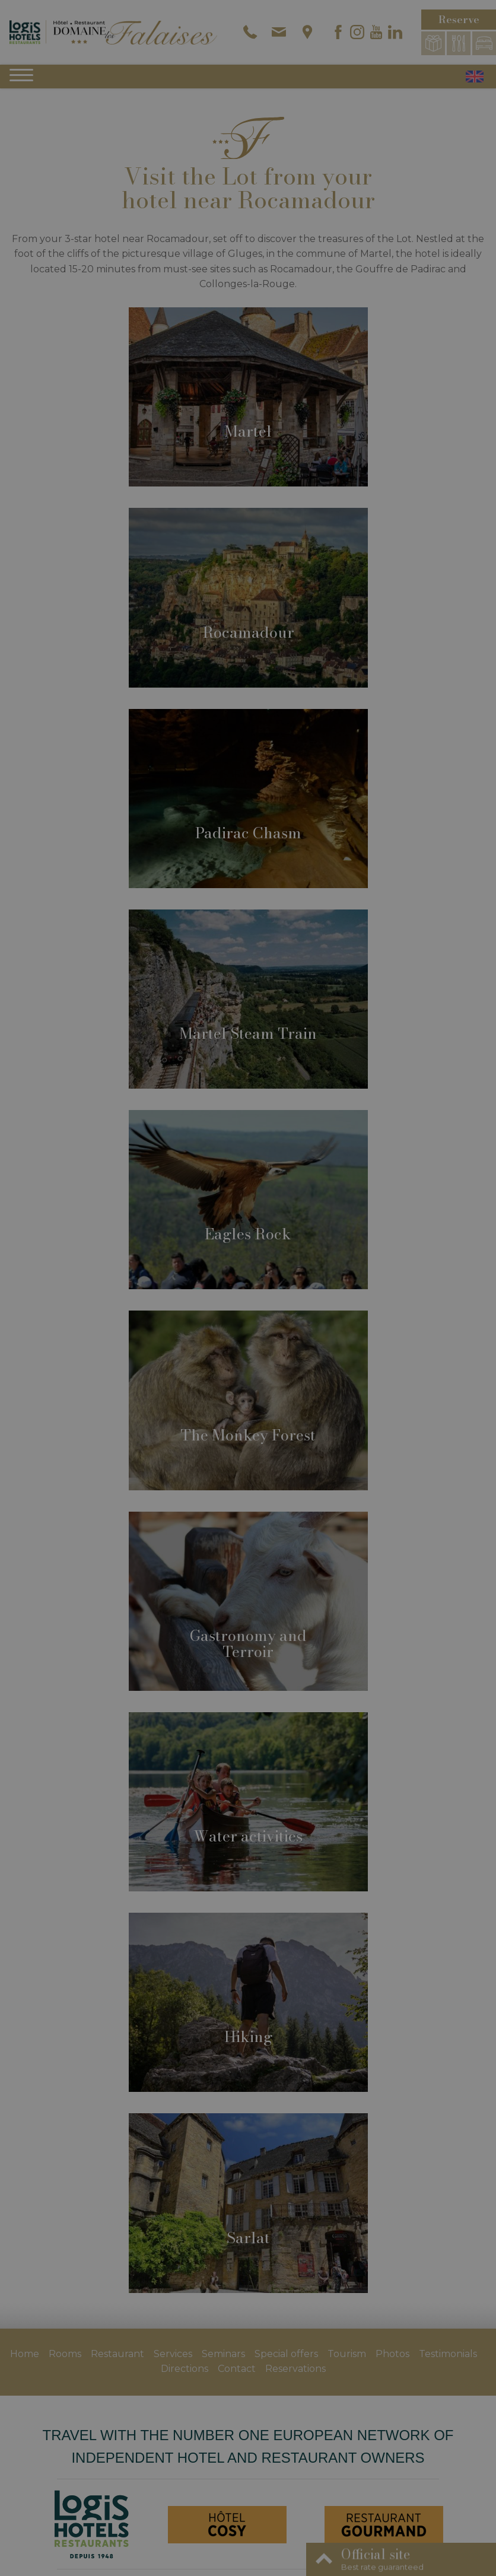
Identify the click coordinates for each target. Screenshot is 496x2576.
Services (173, 2353)
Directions (184, 2368)
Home (24, 2353)
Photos (392, 2353)
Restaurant (117, 2353)
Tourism (347, 2353)
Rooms (65, 2353)
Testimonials (448, 2353)
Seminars (223, 2353)
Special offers (286, 2353)
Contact (237, 2368)
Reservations (295, 2368)
